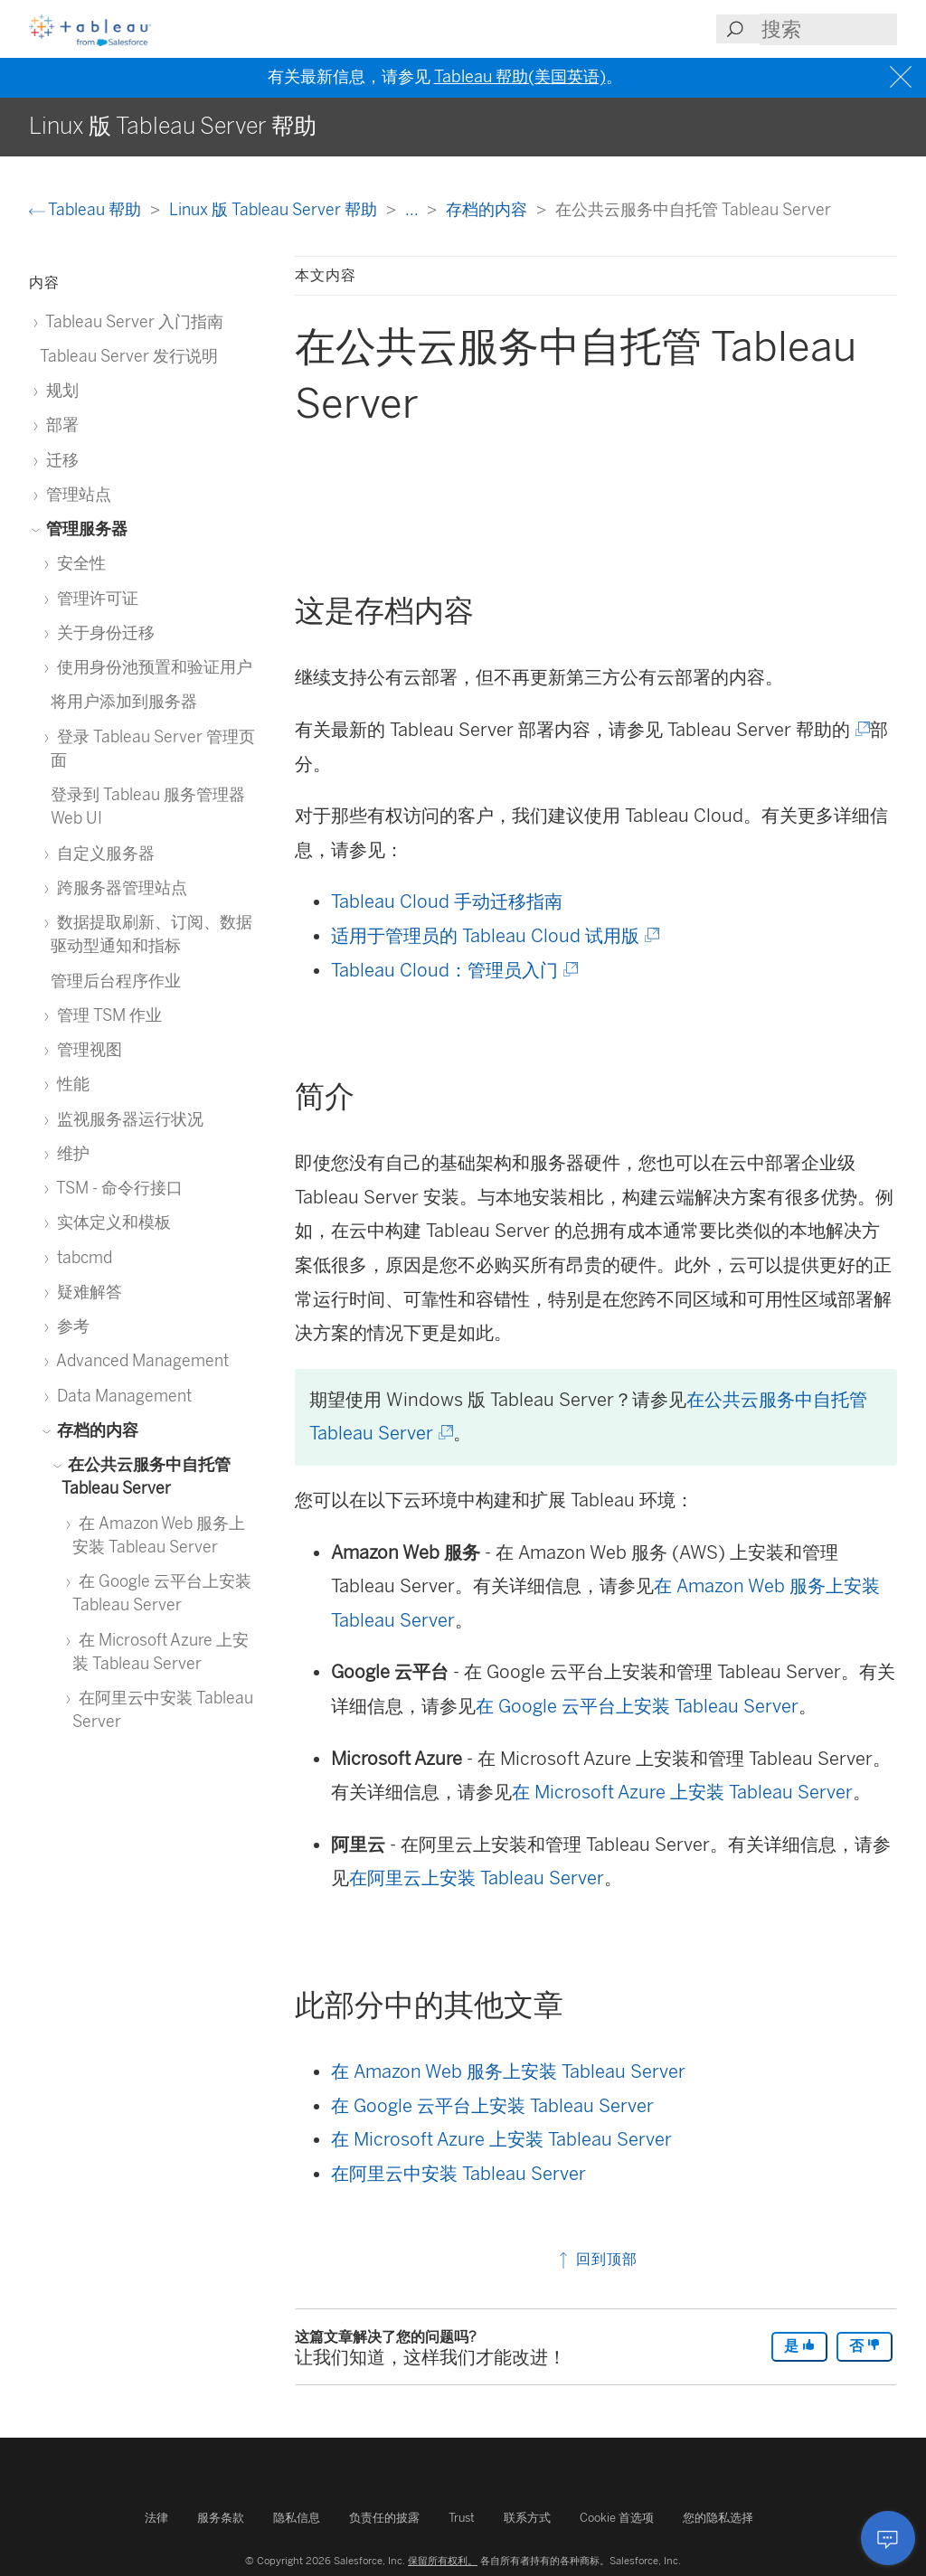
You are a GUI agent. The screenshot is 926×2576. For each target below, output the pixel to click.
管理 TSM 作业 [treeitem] (106, 1014)
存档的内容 (488, 209)
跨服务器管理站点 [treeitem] (119, 887)
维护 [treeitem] (70, 1153)
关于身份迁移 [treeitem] (103, 632)
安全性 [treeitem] (78, 562)
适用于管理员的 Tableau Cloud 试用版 (494, 936)
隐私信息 (296, 2517)
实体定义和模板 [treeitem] (111, 1222)
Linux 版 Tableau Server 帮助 (275, 209)
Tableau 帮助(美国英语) (520, 77)
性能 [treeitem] (70, 1083)
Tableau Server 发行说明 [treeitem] (129, 355)
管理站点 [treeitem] (75, 494)
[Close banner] (902, 77)
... (413, 209)
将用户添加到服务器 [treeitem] (124, 701)
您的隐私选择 (718, 2517)
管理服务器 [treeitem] (84, 528)
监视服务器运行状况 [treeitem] (127, 1118)
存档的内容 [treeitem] (94, 1429)
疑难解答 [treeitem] (86, 1291)
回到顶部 (596, 2259)
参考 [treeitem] (70, 1325)
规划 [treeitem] (59, 390)
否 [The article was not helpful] (864, 2345)
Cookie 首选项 (617, 2517)
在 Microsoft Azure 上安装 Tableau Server (682, 1792)
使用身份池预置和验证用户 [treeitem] (151, 666)
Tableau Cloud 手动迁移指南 (446, 901)
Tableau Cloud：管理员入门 (453, 970)
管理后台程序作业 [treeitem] (116, 980)
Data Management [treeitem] (121, 1395)
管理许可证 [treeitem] (94, 598)
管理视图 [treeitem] (86, 1049)
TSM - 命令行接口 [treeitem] (117, 1187)
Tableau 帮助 (87, 209)
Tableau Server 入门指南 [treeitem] (131, 321)
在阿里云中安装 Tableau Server (458, 2173)
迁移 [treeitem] (59, 459)
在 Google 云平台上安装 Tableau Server (637, 1706)
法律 (156, 2517)
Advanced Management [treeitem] (140, 1360)
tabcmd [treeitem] (81, 1257)
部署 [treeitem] (59, 424)
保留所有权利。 (442, 2560)
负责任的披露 (384, 2517)
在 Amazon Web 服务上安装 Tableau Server (508, 2071)
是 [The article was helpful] (799, 2345)
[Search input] (828, 29)
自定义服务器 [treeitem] (103, 853)
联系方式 (527, 2517)
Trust (462, 2517)
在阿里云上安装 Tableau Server (476, 1878)
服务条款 (220, 2517)
